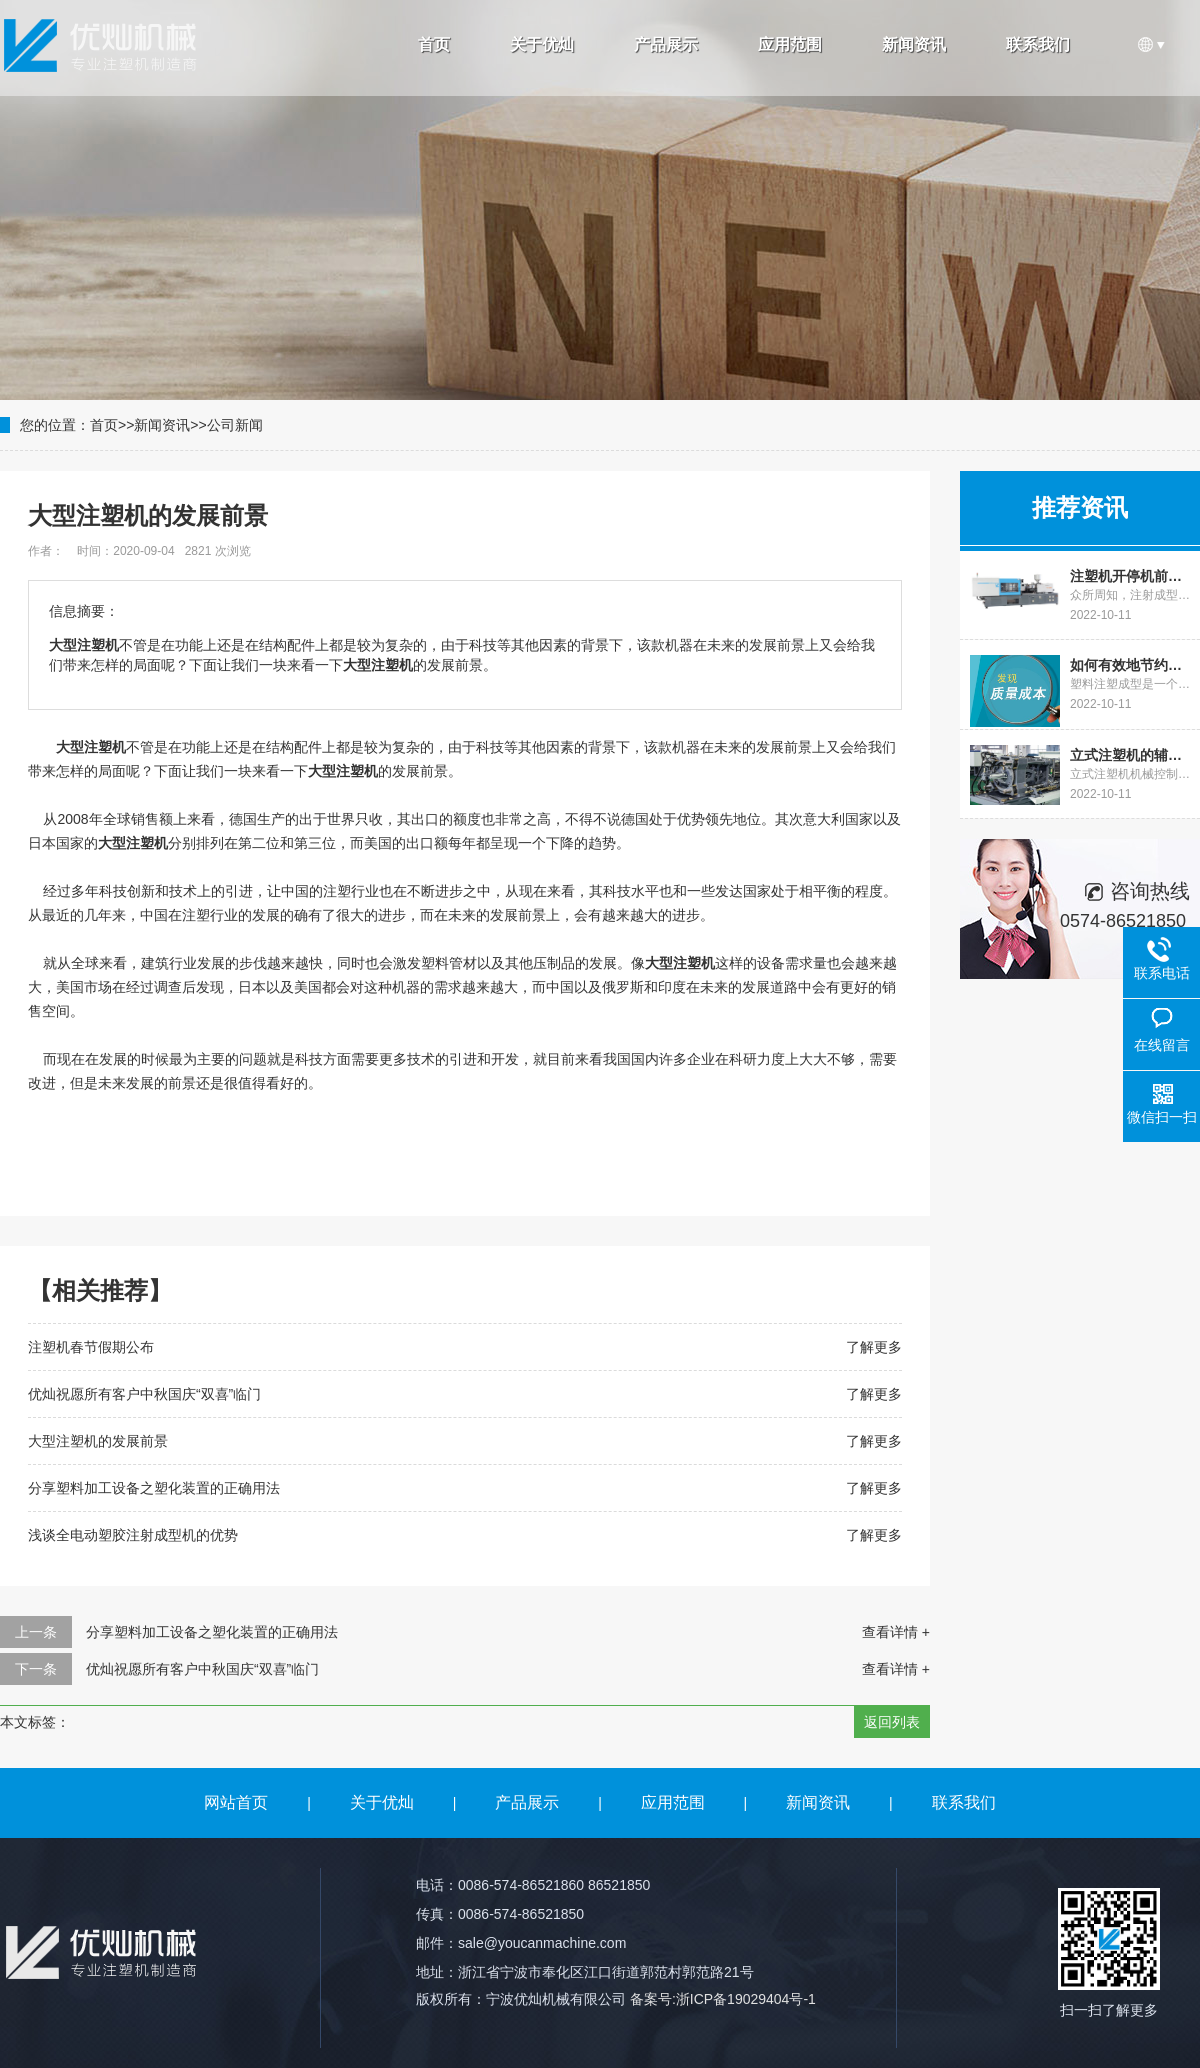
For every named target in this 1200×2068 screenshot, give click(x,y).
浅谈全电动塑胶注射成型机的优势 (133, 1535)
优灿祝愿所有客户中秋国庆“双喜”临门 (144, 1394)
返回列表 (892, 1722)
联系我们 (1038, 44)
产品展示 (666, 44)
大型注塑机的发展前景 (98, 1441)
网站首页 (236, 1802)
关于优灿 (542, 44)
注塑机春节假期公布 (91, 1347)
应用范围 (790, 44)
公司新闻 (235, 425)
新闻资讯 (914, 44)
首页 (434, 44)
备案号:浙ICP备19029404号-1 (723, 1999)
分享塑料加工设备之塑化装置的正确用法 (154, 1488)
